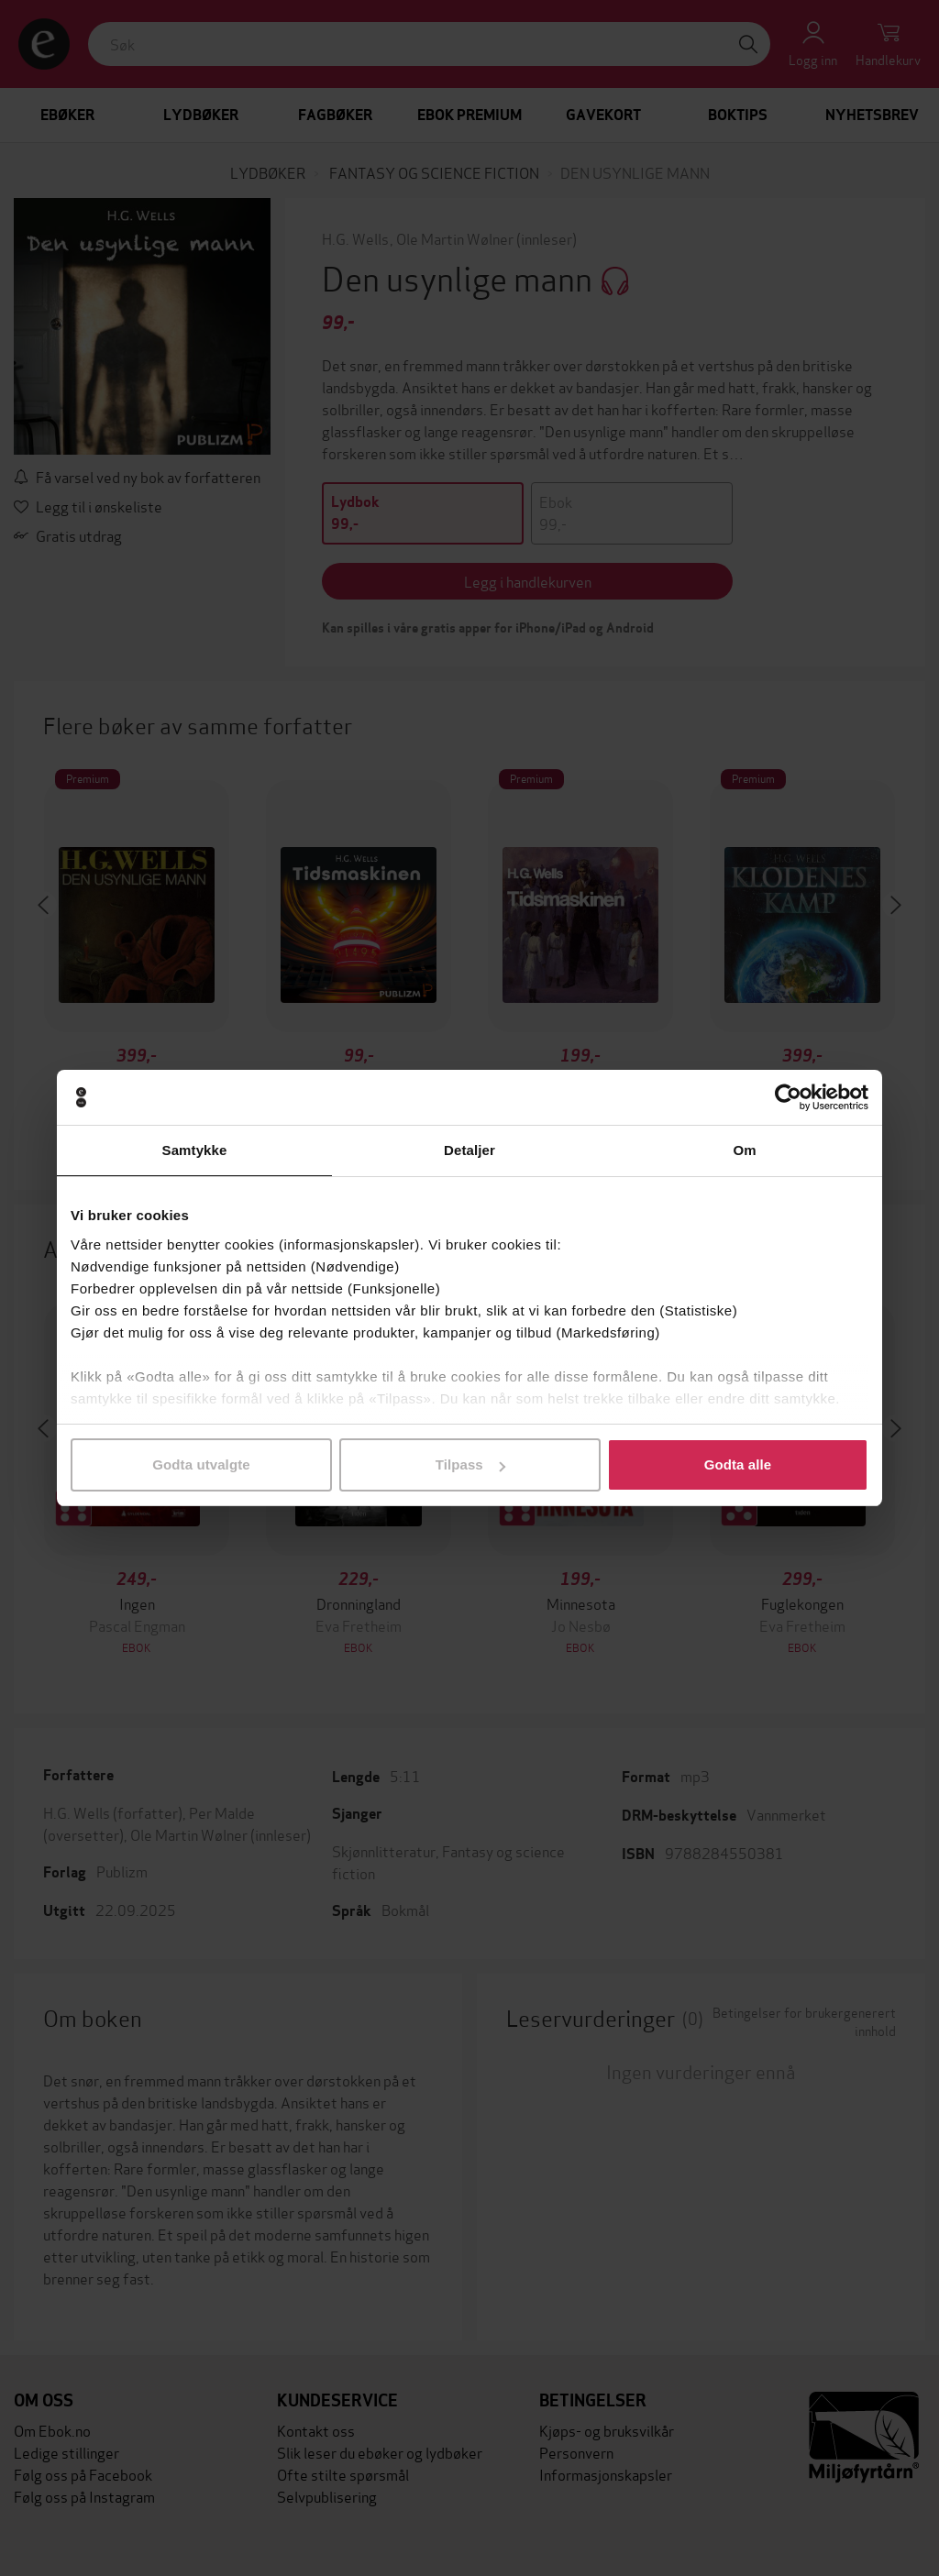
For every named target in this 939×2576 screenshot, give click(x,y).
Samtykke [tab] (194, 1150)
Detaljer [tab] (469, 1150)
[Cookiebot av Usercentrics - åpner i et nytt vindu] (788, 1097)
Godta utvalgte (200, 1464)
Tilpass (470, 1464)
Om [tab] (744, 1150)
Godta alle (738, 1464)
